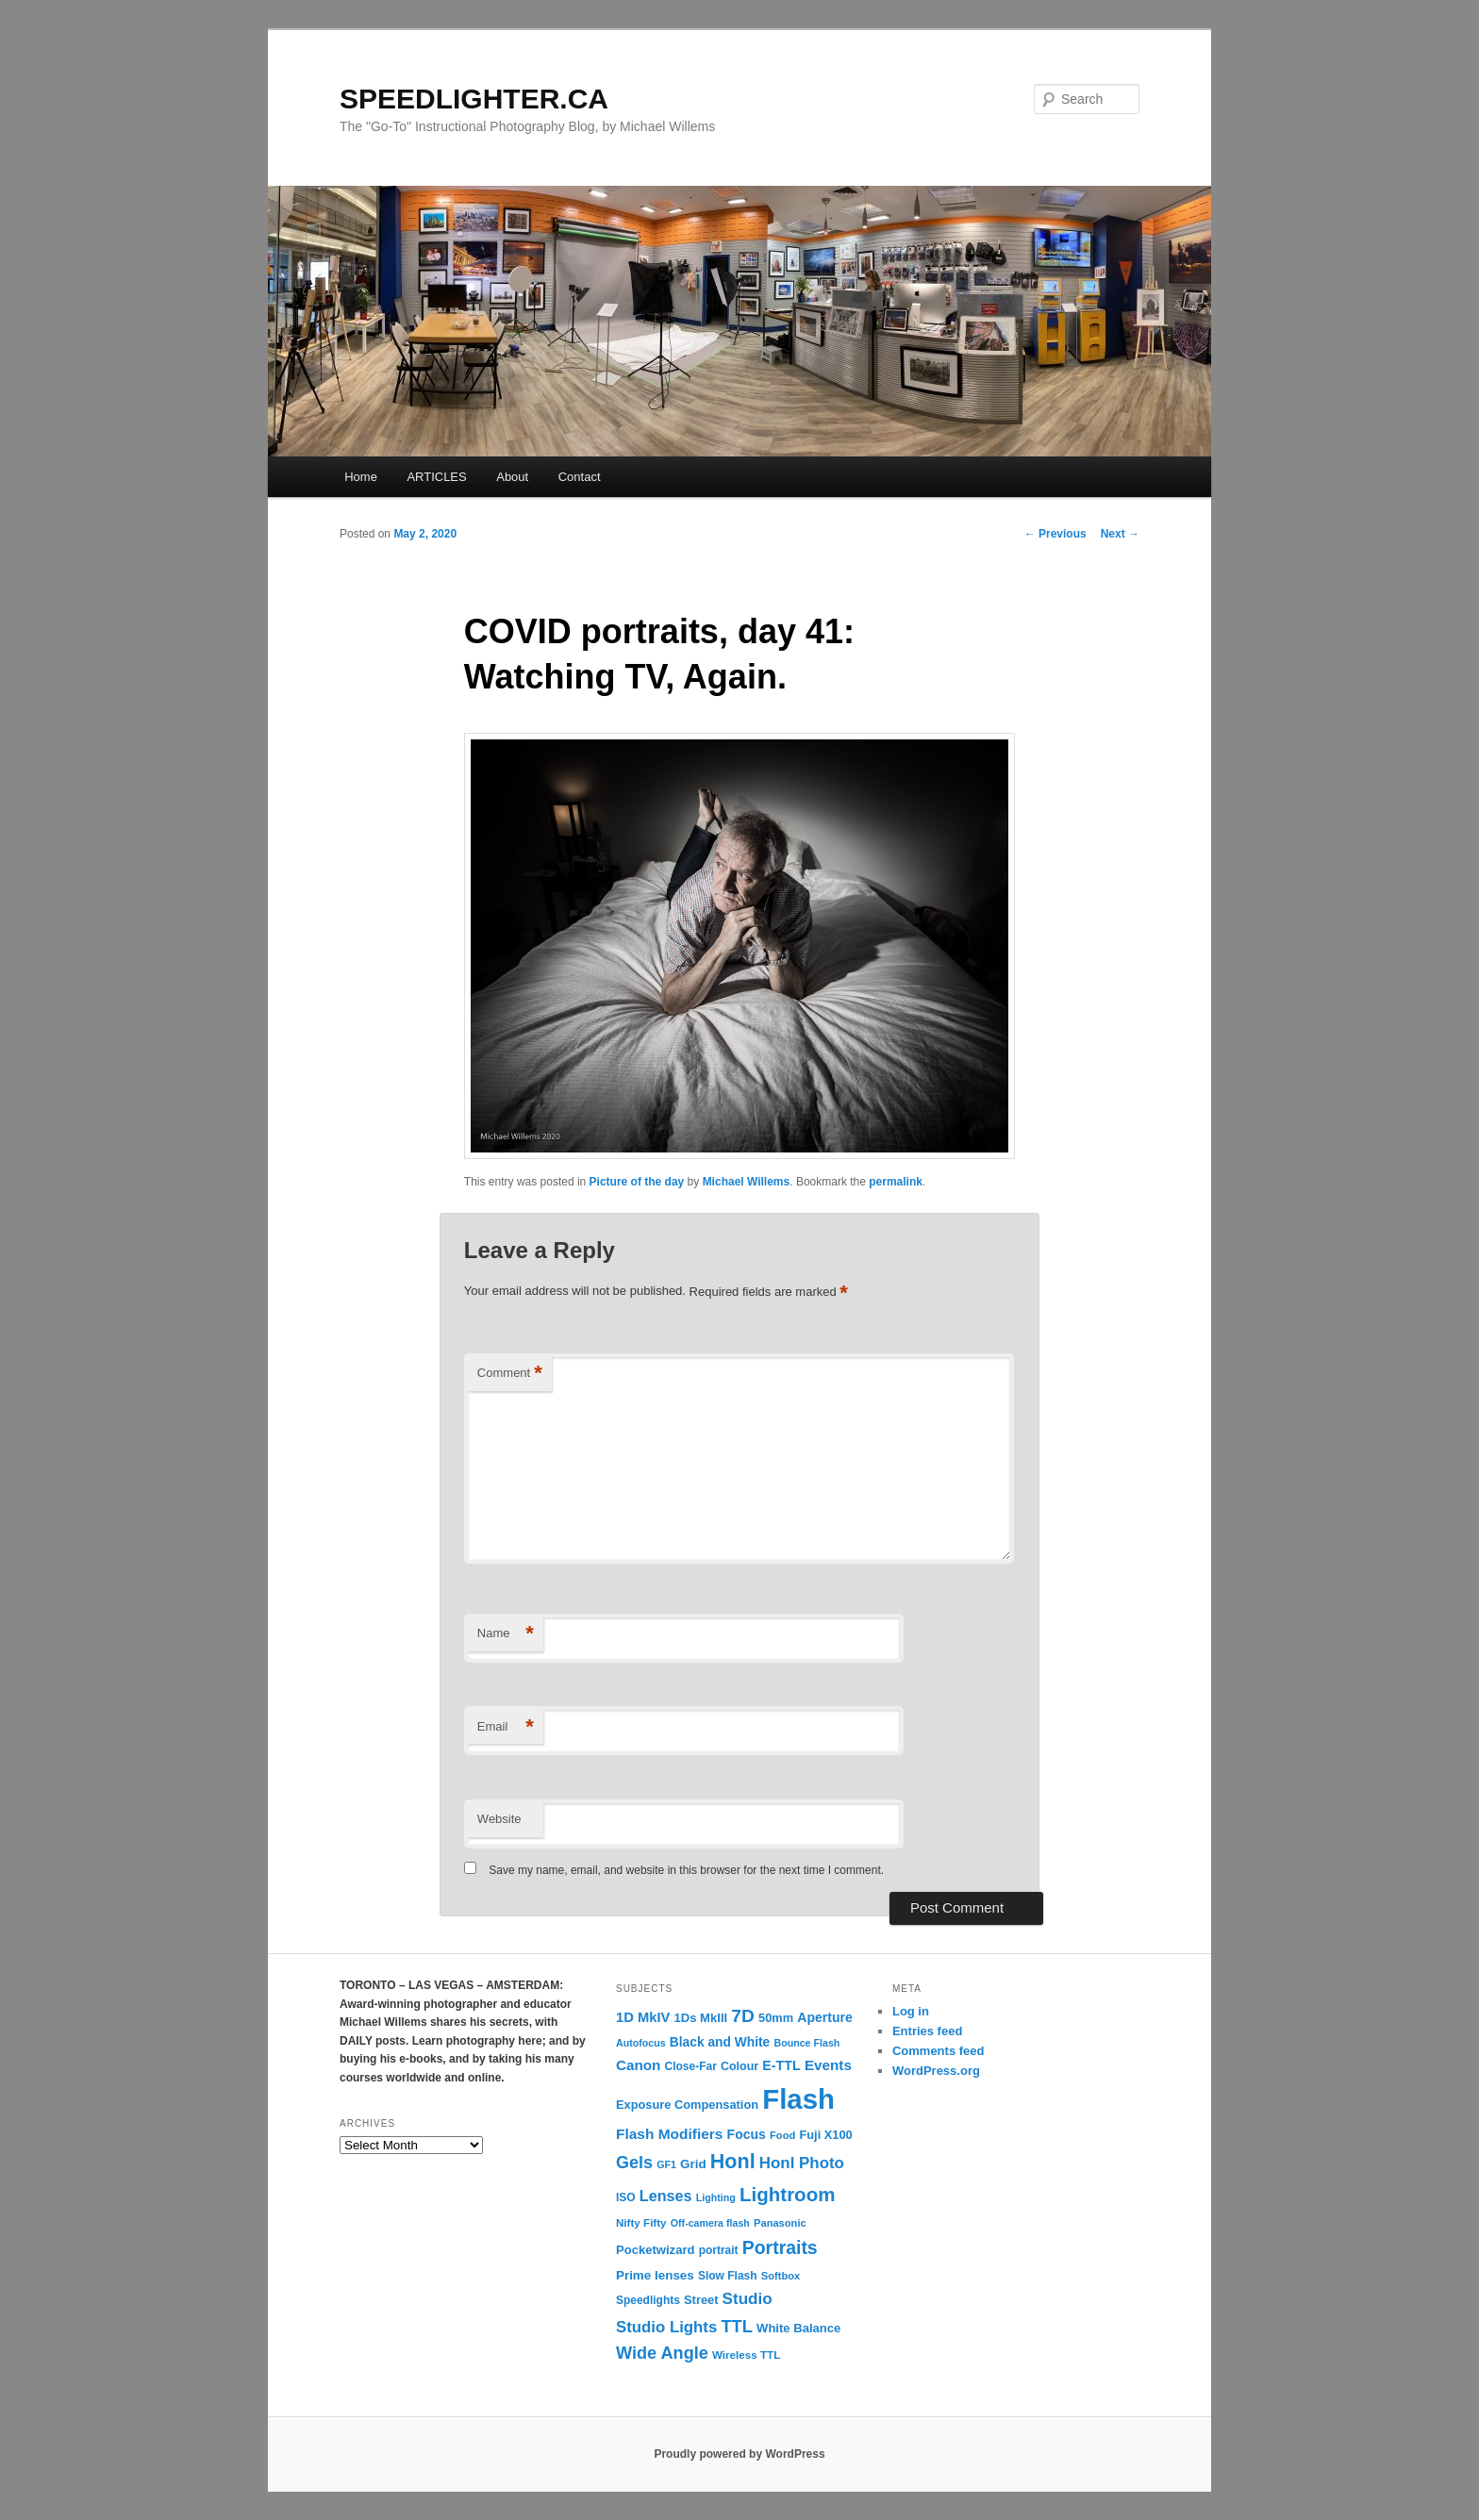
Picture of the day (637, 1181)
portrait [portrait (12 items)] (719, 2250)
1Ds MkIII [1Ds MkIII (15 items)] (701, 2018)
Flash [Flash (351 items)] (798, 2098)
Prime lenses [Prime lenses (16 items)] (655, 2275)
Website (499, 1819)
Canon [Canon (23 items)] (638, 2065)
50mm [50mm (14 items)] (775, 2018)
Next (1120, 533)
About (512, 477)
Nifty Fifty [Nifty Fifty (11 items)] (641, 2222)
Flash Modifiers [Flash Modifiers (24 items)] (669, 2134)
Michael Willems (746, 1181)
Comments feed (938, 2051)
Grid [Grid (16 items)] (693, 2164)
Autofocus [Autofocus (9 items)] (641, 2042)
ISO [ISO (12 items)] (626, 2197)
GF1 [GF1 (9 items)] (666, 2164)
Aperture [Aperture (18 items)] (824, 2017)
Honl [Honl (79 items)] (733, 2161)
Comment (509, 1373)
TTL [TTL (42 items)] (736, 2326)
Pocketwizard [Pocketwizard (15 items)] (655, 2250)
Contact (579, 477)
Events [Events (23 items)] (828, 2065)
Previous (1055, 533)
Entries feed (927, 2031)
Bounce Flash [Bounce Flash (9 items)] (806, 2042)
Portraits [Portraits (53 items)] (780, 2247)
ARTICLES (436, 477)
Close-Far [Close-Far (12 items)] (691, 2066)
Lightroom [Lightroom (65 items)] (788, 2194)
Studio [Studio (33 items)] (748, 2299)
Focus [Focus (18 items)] (746, 2134)
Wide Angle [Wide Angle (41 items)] (662, 2353)
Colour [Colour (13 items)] (739, 2066)
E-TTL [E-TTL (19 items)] (781, 2065)
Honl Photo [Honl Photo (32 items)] (801, 2163)
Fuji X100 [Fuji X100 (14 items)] (825, 2135)
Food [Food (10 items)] (782, 2135)
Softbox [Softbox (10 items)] (780, 2275)
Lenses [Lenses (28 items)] (666, 2195)
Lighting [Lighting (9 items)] (716, 2197)
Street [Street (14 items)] (701, 2300)
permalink (895, 1181)
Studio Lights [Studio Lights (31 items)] (666, 2327)
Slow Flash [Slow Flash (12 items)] (727, 2275)
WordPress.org (936, 2071)
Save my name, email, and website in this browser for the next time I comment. (686, 1870)
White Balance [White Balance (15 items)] (798, 2328)
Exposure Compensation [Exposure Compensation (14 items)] (687, 2104)
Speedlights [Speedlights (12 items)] (648, 2300)
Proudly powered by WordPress (739, 2454)
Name (505, 1634)
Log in (910, 2011)
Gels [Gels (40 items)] (634, 2162)
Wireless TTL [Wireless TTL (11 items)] (746, 2354)
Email (505, 1727)
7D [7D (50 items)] (743, 2016)
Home (360, 477)
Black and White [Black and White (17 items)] (720, 2042)
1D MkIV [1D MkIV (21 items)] (643, 2017)
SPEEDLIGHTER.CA (474, 98)
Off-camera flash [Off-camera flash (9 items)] (710, 2223)
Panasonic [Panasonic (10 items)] (780, 2223)
